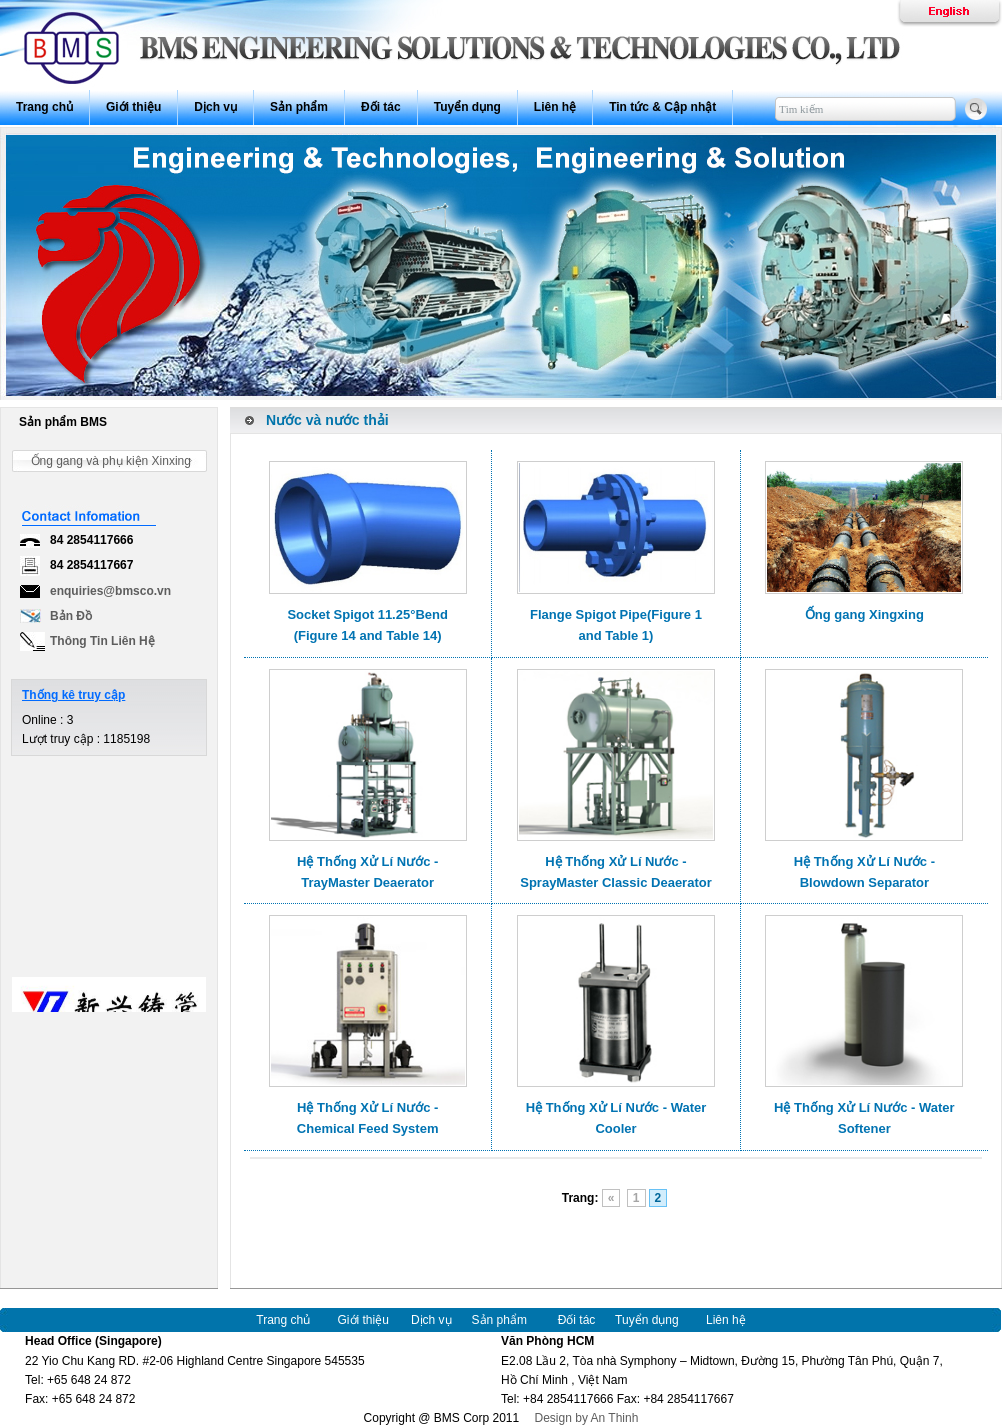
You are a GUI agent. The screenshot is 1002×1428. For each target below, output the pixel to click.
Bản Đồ (71, 616)
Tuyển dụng (467, 107)
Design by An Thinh (581, 1418)
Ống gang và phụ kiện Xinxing (111, 461)
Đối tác (381, 107)
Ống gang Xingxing (864, 614)
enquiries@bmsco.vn (110, 591)
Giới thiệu (133, 107)
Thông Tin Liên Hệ (102, 641)
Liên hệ (555, 107)
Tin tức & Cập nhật (662, 107)
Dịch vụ (215, 107)
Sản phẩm (299, 107)
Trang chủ (44, 107)
